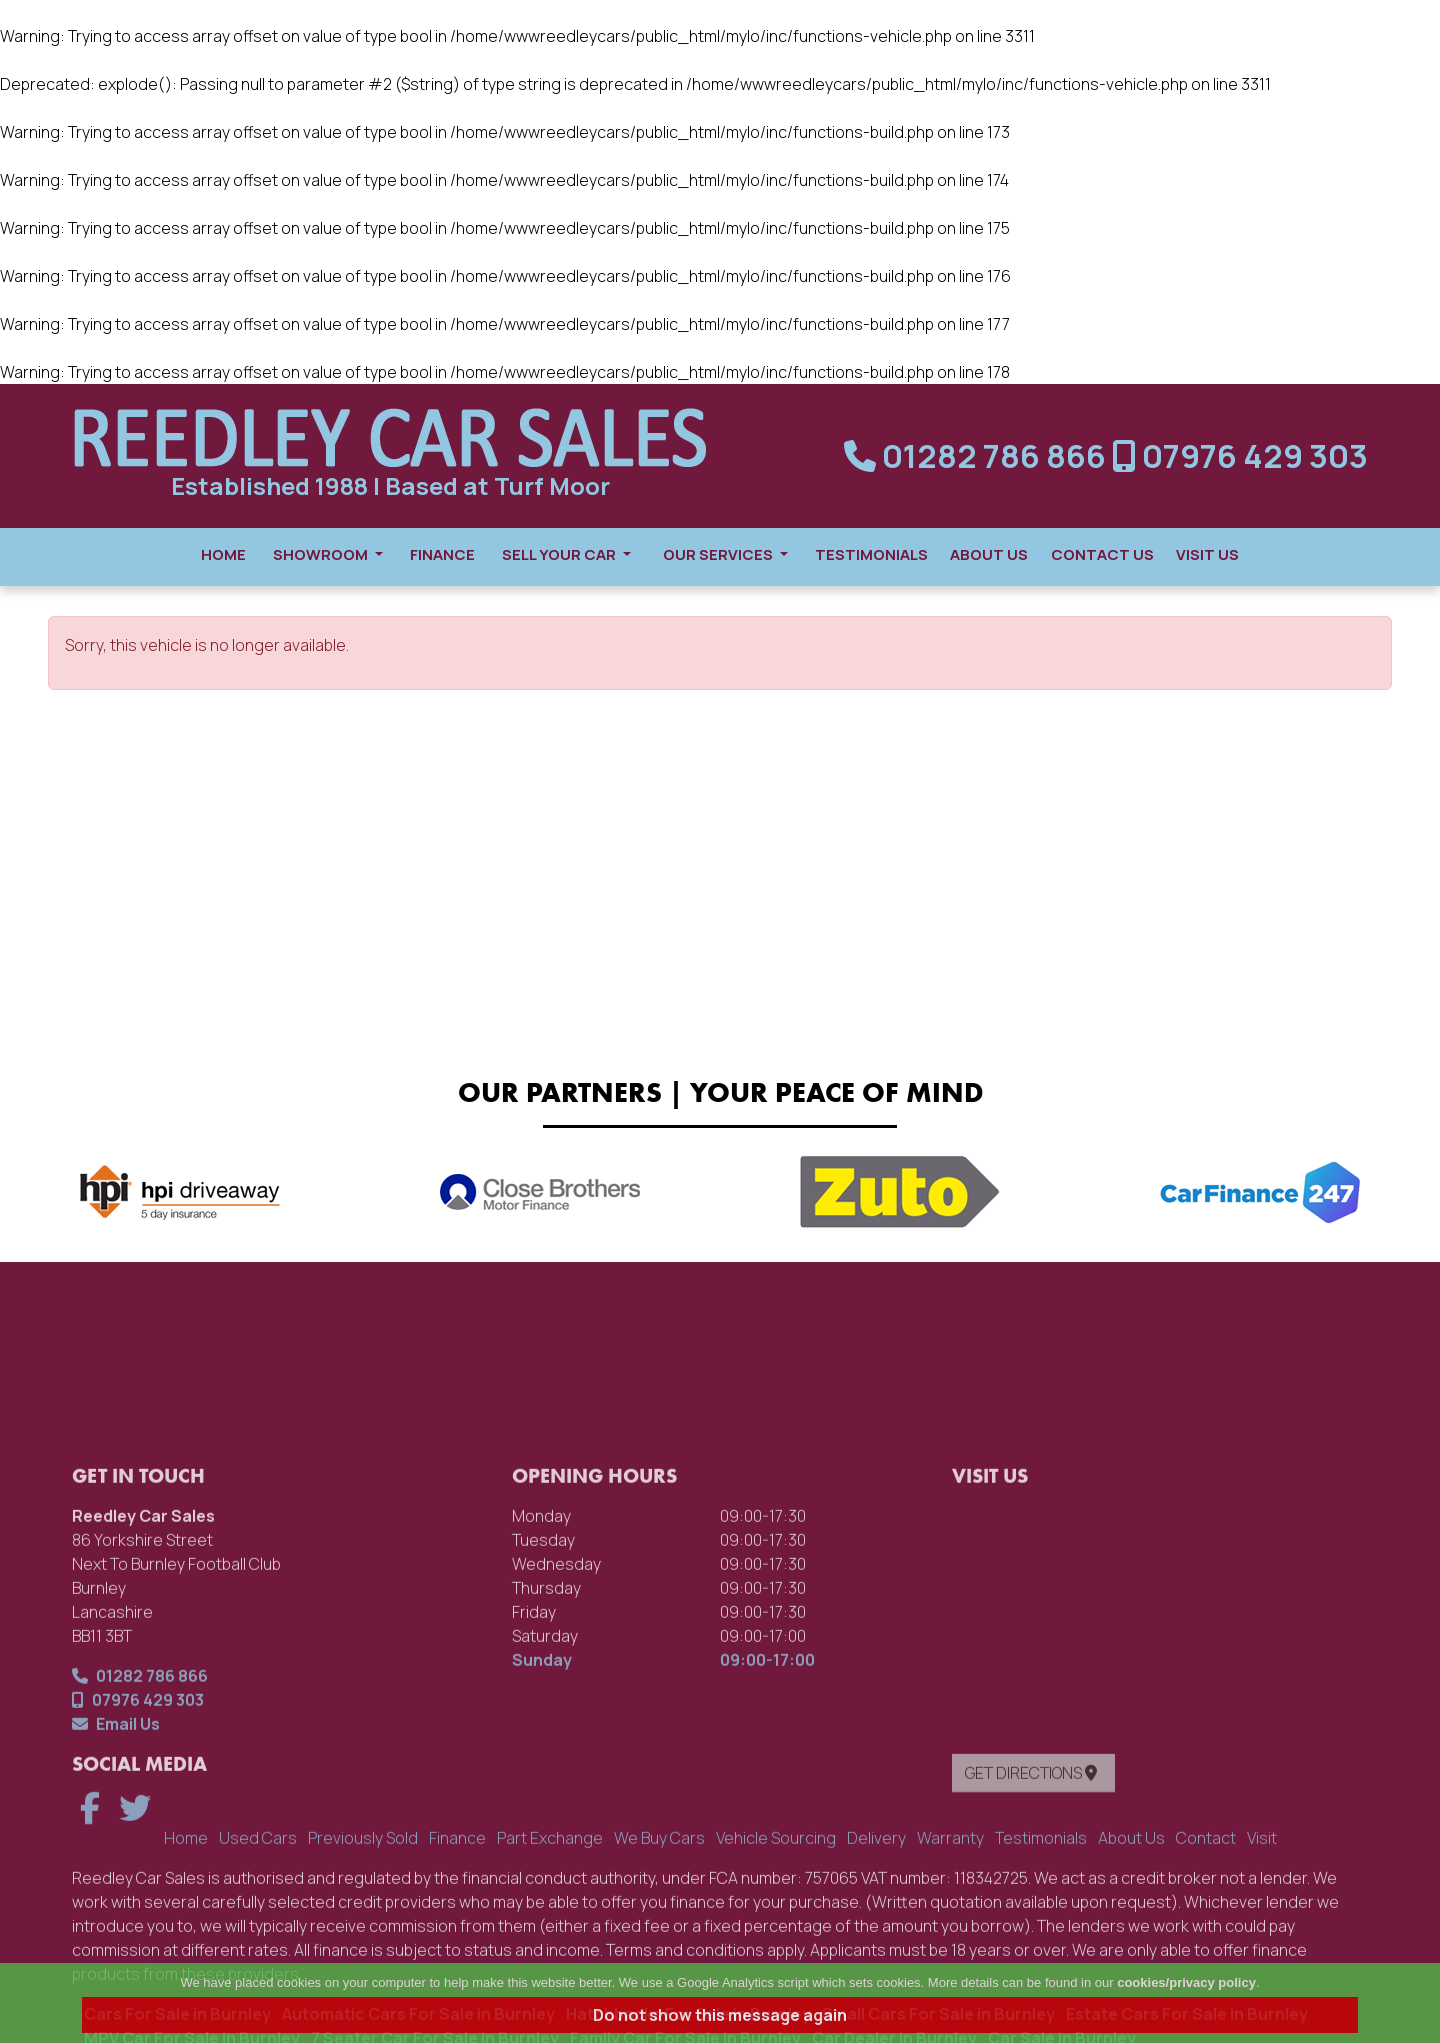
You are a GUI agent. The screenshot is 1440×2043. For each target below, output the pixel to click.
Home (223, 554)
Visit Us (1207, 554)
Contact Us (1102, 554)
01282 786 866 (978, 456)
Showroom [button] (328, 554)
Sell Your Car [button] (566, 554)
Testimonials (871, 554)
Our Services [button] (725, 554)
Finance (442, 554)
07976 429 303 (1240, 456)
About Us (989, 554)
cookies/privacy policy (1186, 1982)
